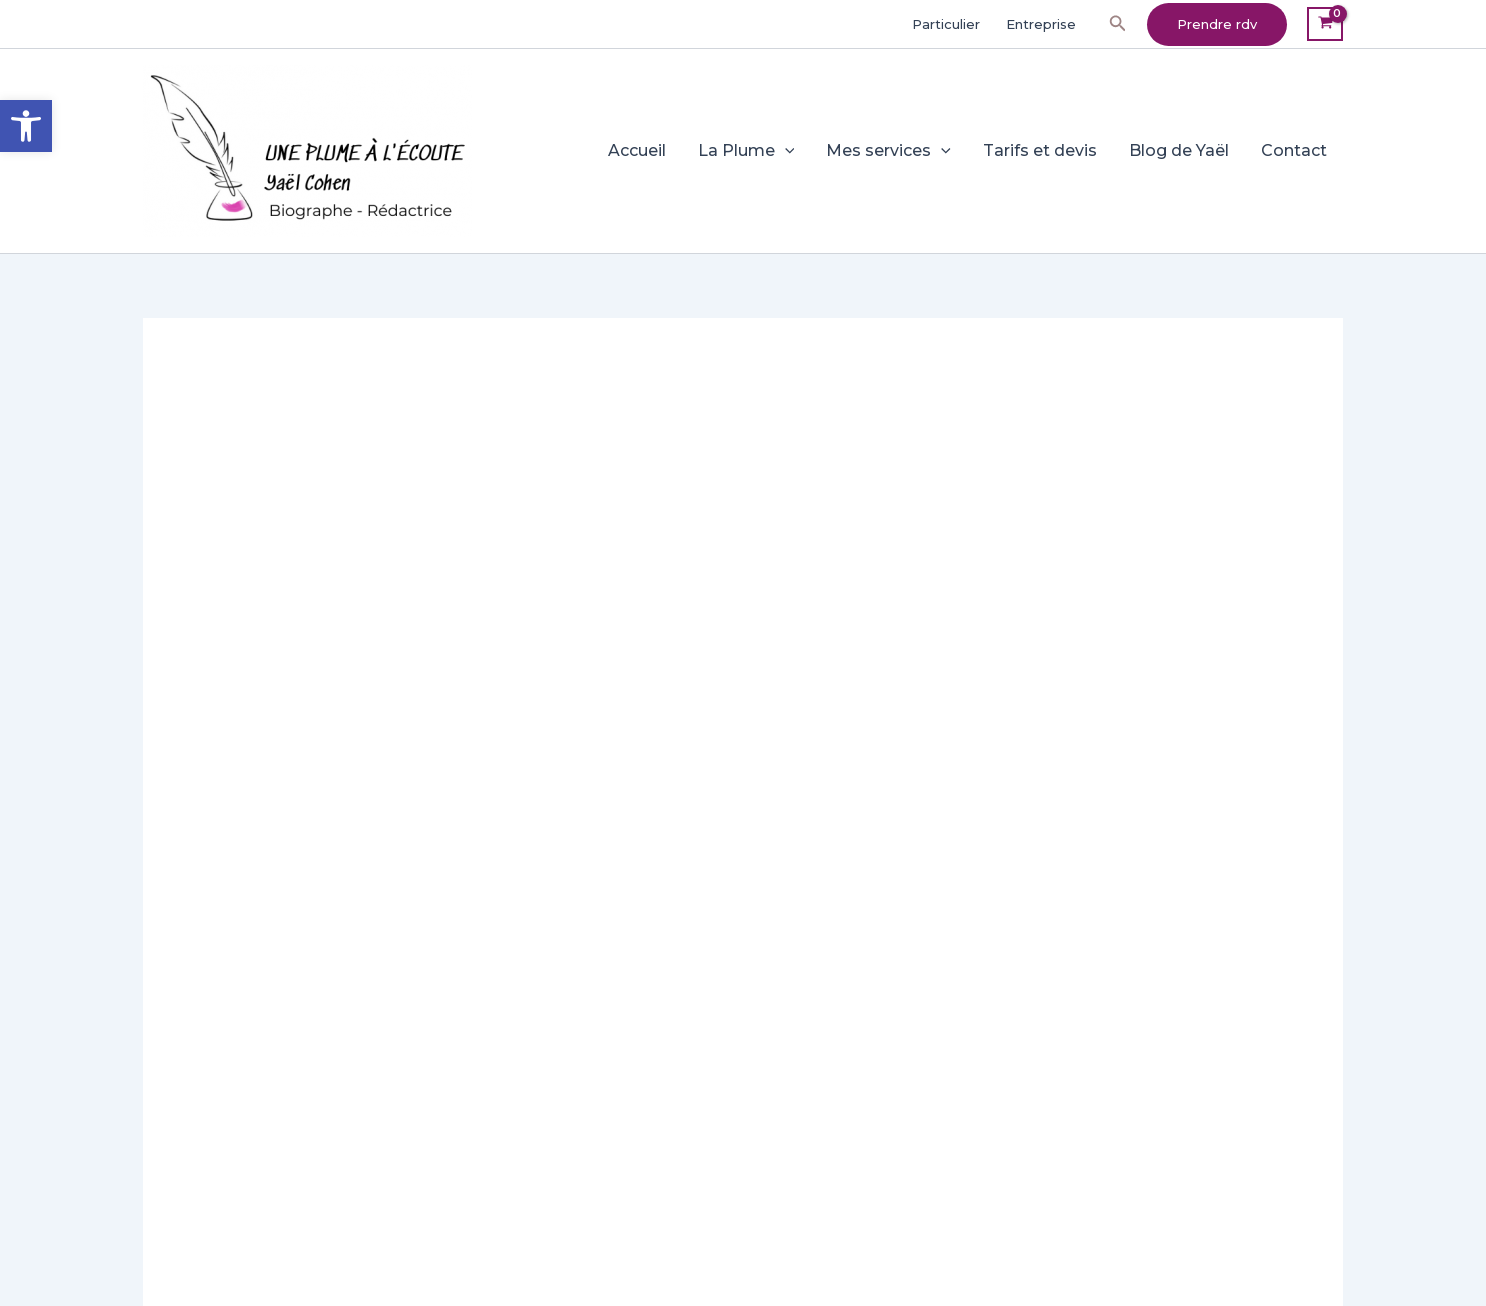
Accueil (637, 150)
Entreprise (1041, 24)
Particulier (946, 24)
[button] (1118, 24)
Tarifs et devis (1040, 150)
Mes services (888, 151)
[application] (785, 151)
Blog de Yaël (1179, 150)
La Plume (746, 151)
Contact (1294, 150)
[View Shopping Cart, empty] (1325, 24)
